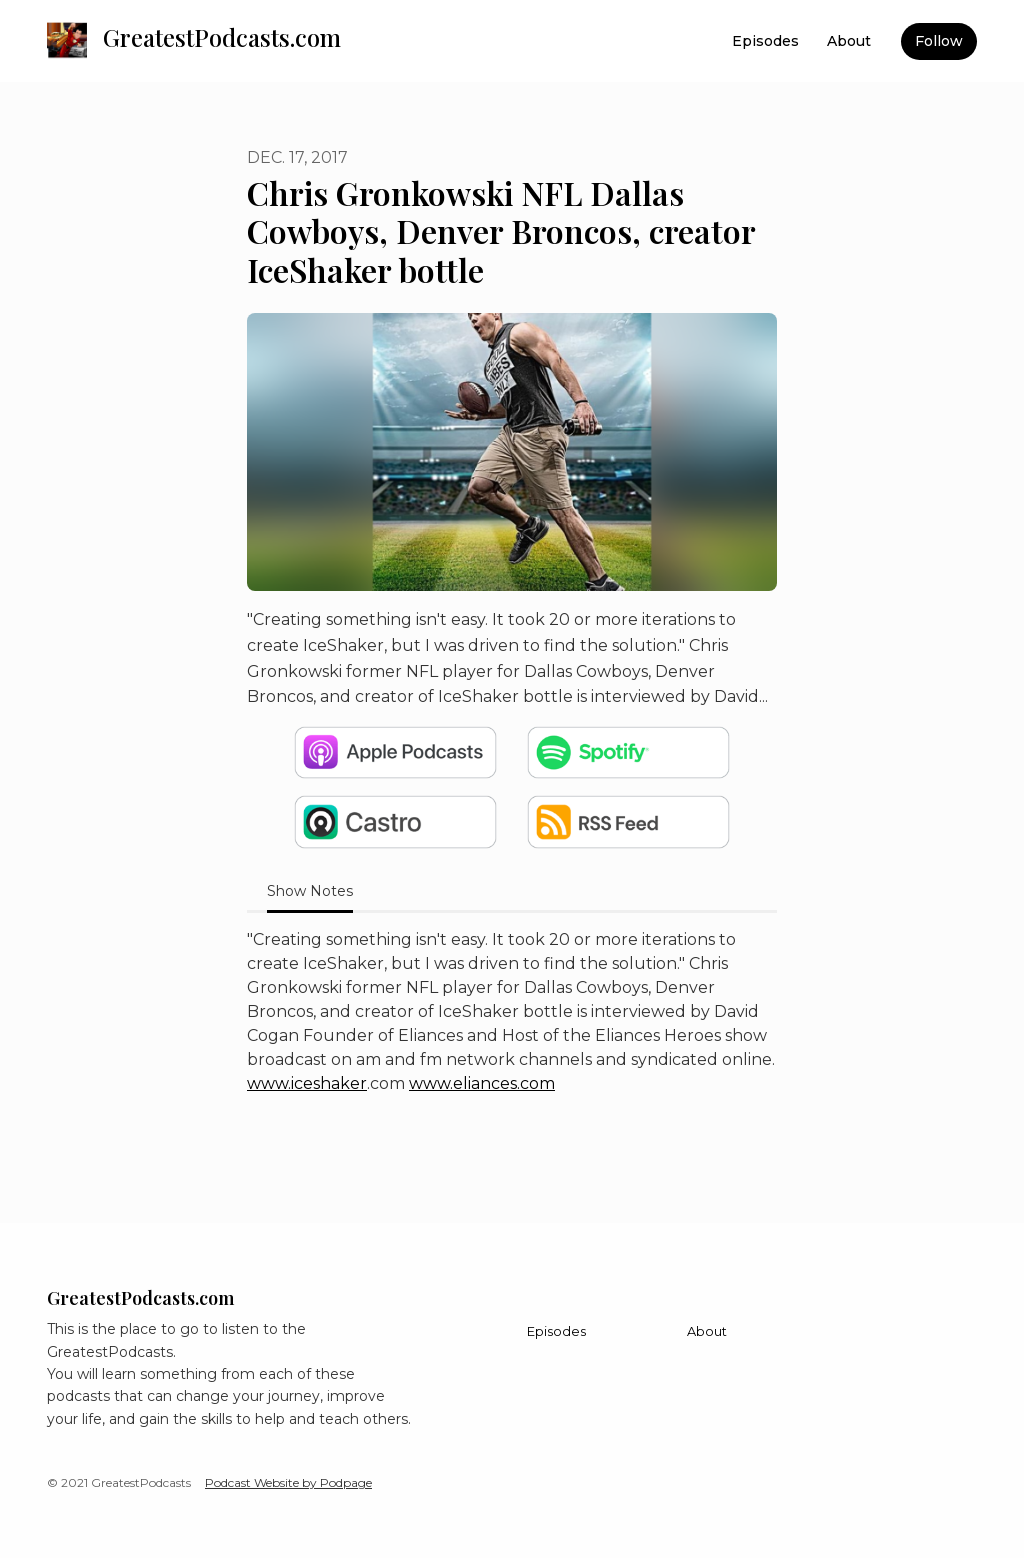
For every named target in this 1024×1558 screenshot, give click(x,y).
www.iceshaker (307, 1083)
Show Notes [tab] (310, 891)
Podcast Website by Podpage (288, 1482)
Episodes (765, 41)
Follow (939, 41)
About (849, 41)
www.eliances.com (482, 1083)
